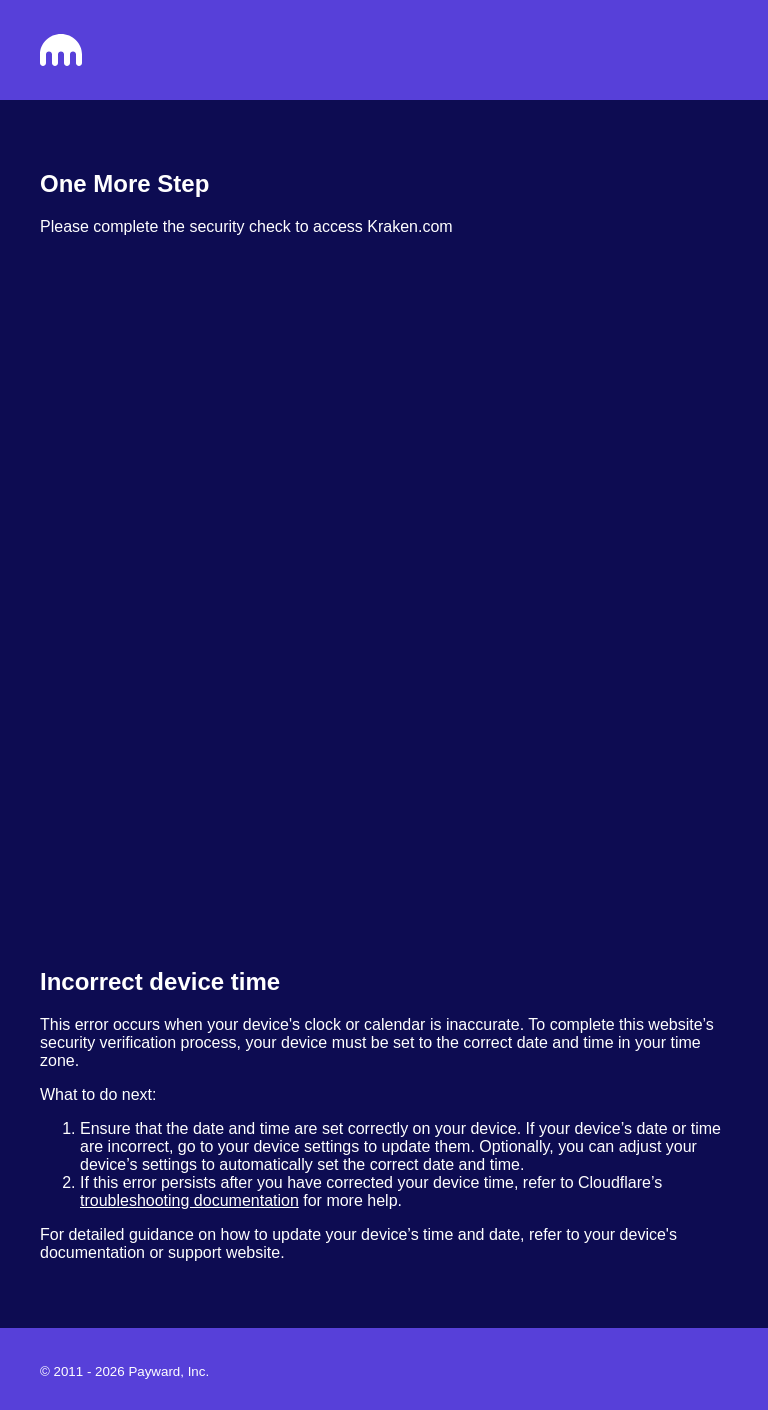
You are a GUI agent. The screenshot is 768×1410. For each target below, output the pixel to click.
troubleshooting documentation (189, 1200)
